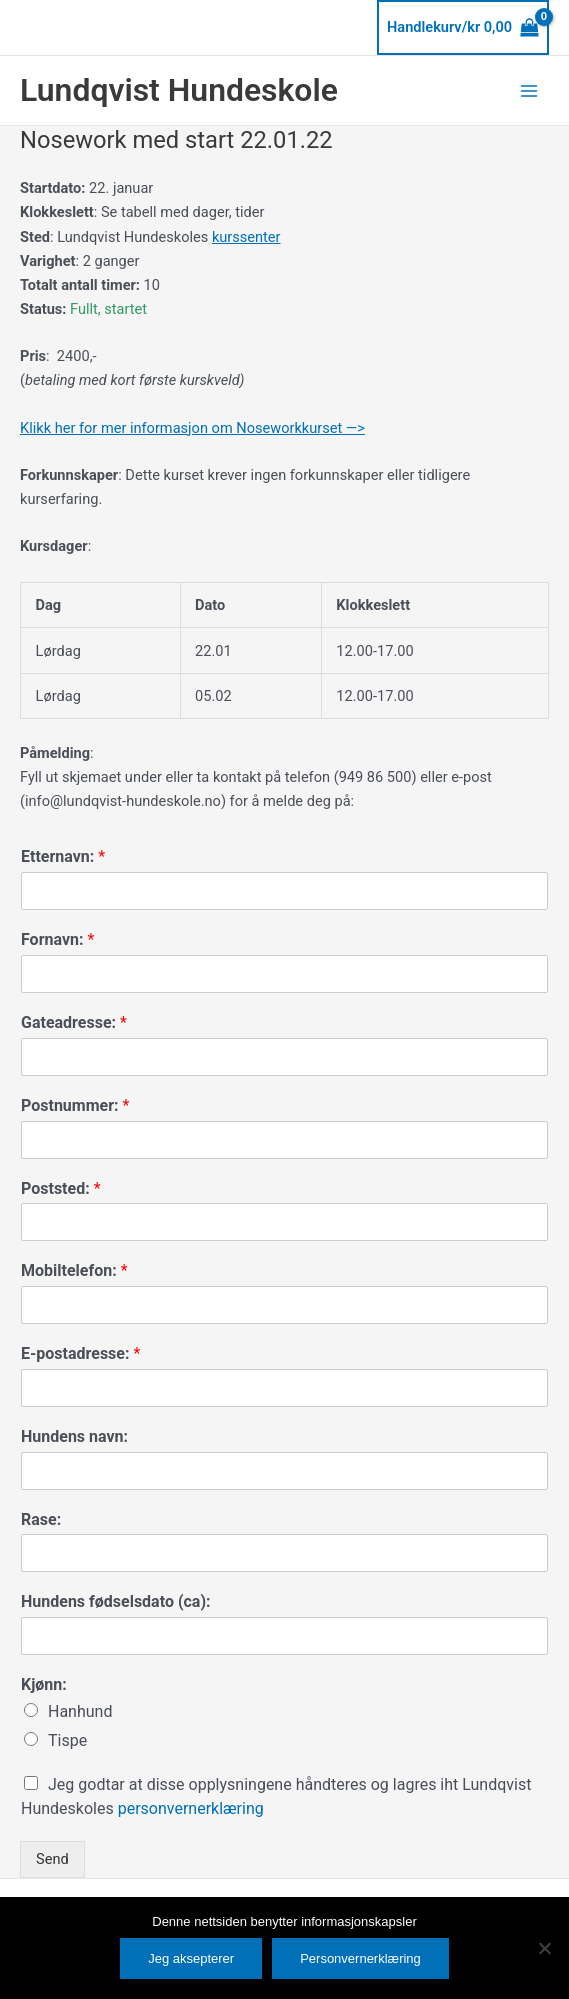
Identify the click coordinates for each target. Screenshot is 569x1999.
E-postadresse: (80, 1353)
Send (52, 1859)
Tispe (67, 1740)
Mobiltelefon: (74, 1270)
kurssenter (246, 237)
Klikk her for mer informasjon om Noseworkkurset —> (192, 428)
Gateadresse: (74, 1022)
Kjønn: (44, 1684)
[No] (544, 1948)
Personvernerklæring (360, 1958)
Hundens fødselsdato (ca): (116, 1601)
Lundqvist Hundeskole (179, 90)
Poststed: (61, 1188)
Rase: (41, 1519)
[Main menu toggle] (529, 90)
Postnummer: (75, 1105)
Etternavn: (63, 856)
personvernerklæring (191, 1808)
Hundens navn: (74, 1436)
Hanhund (80, 1711)
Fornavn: (57, 939)
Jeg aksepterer (191, 1958)
